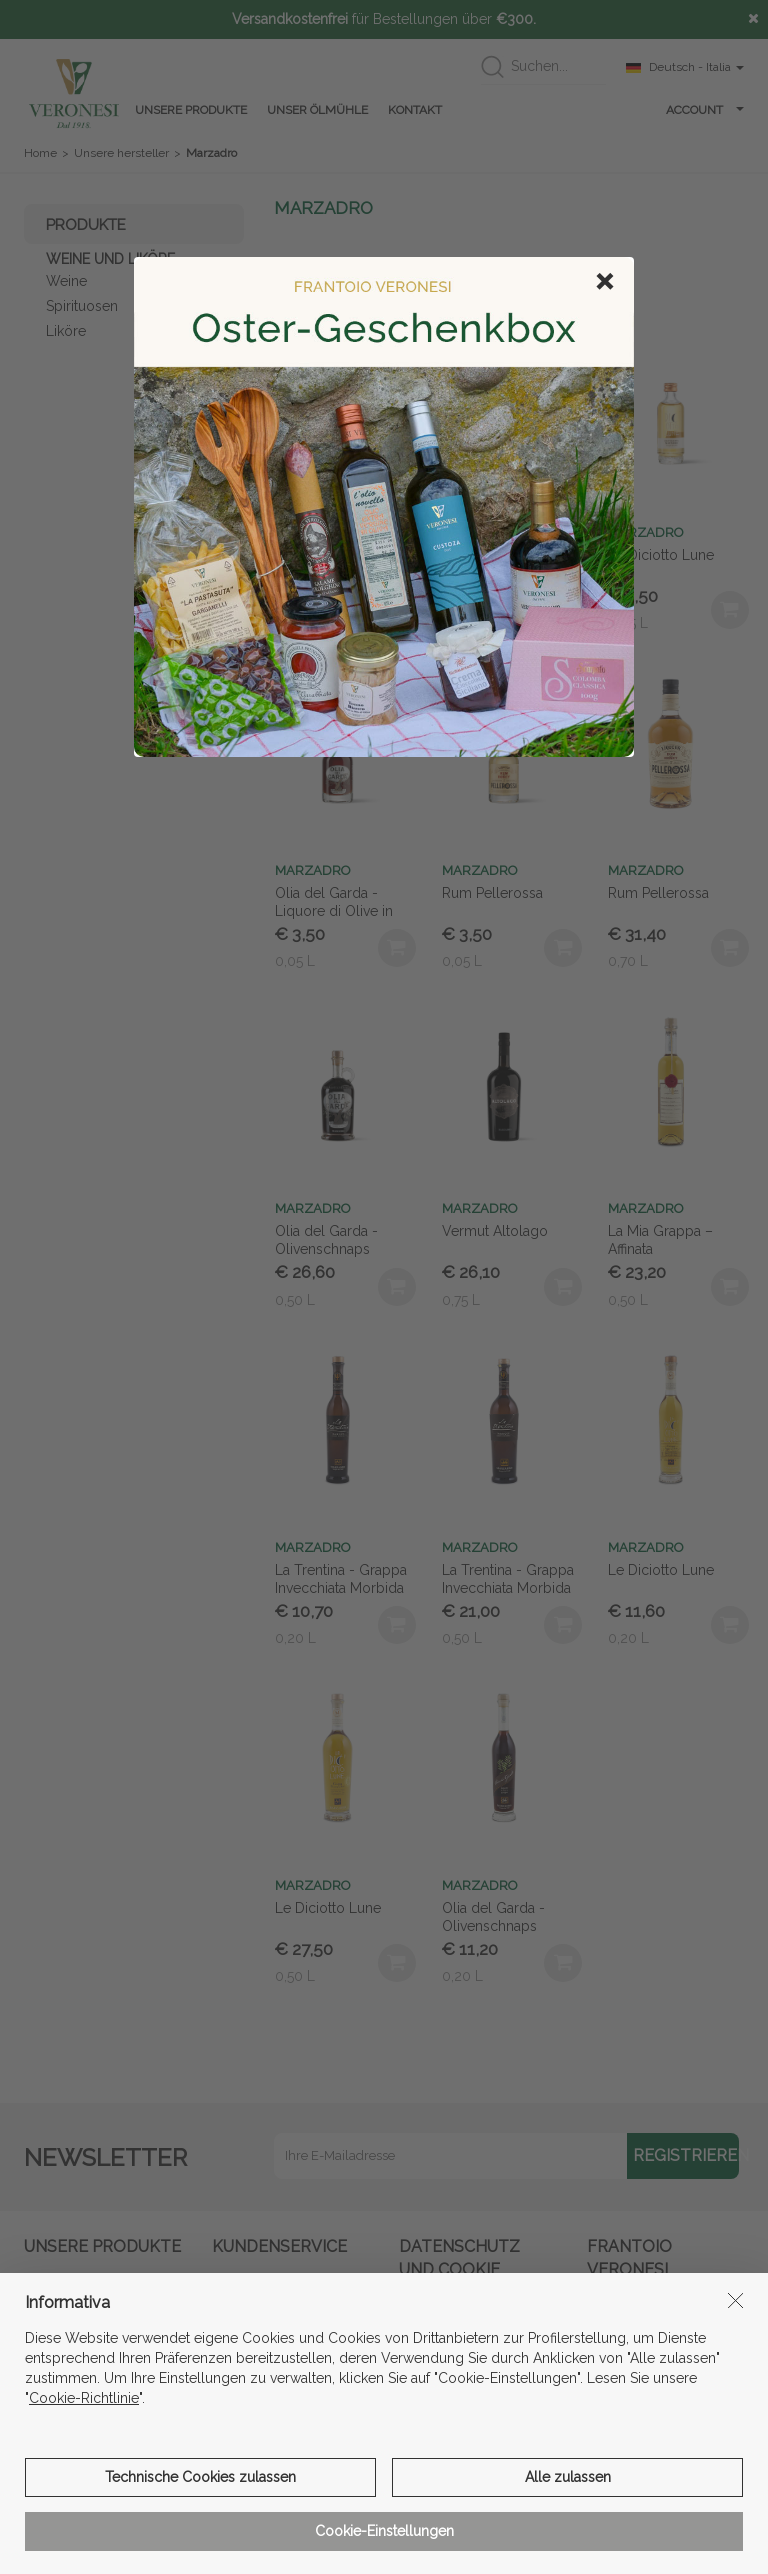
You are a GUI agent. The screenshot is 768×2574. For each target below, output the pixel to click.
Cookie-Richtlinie (84, 2537)
